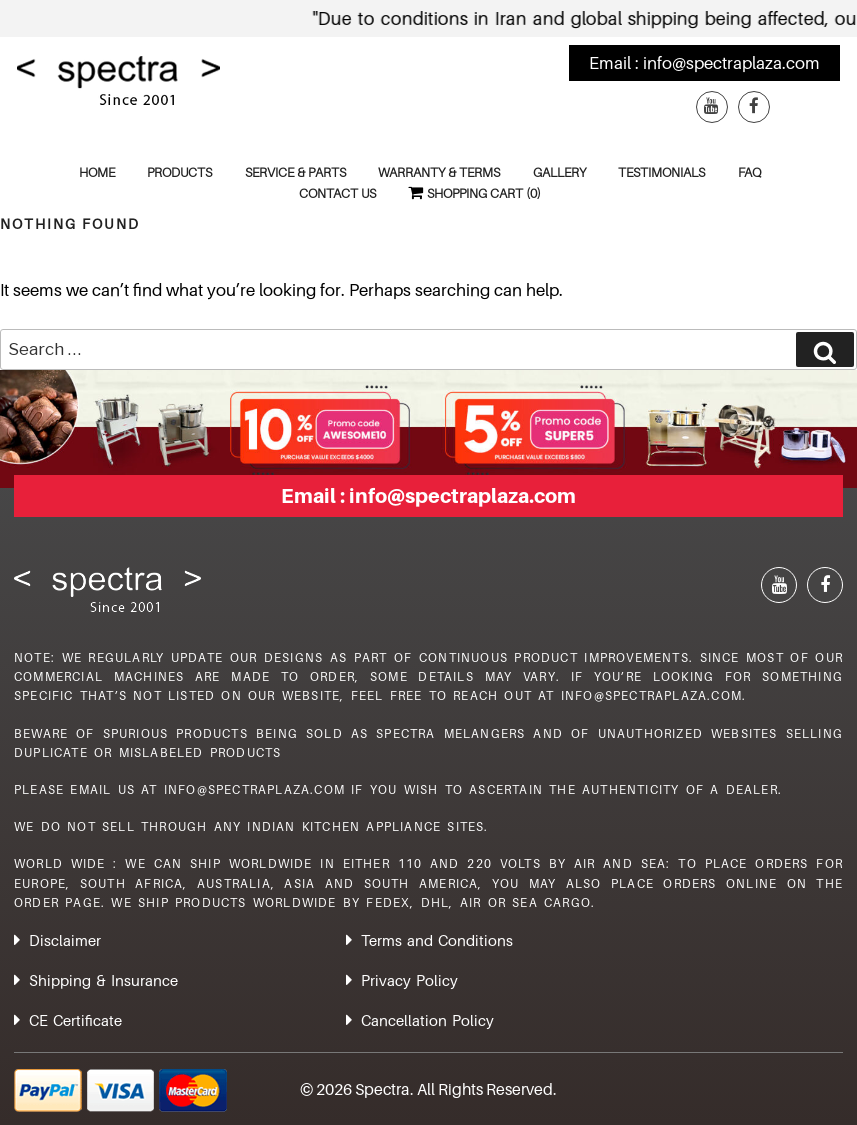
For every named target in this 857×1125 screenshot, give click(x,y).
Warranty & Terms (439, 172)
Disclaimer (65, 940)
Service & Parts (295, 172)
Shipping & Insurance (103, 980)
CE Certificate (75, 1020)
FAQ (749, 172)
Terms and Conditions (437, 940)
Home (97, 172)
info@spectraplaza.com (731, 63)
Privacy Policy (409, 980)
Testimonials (661, 172)
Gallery (559, 172)
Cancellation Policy (427, 1020)
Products (179, 172)
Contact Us (337, 193)
